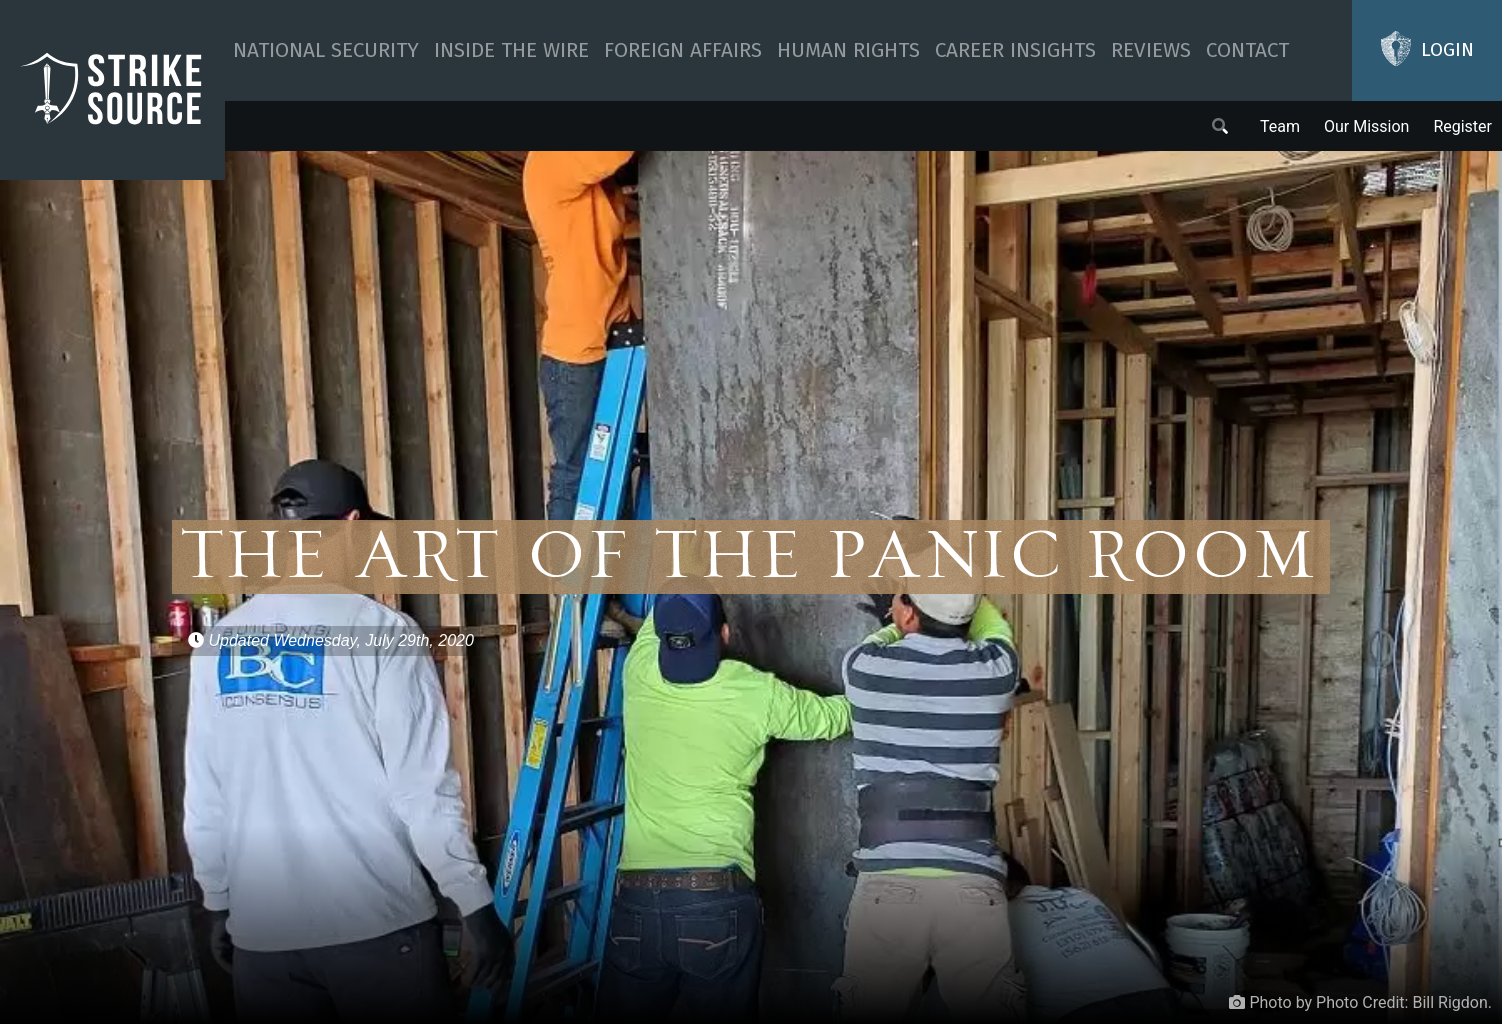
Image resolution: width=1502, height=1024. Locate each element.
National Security (326, 50)
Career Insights (1015, 50)
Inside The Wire (511, 50)
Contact (1247, 50)
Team (1280, 126)
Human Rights (848, 50)
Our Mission (1366, 126)
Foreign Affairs (683, 50)
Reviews (1151, 50)
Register (1462, 126)
